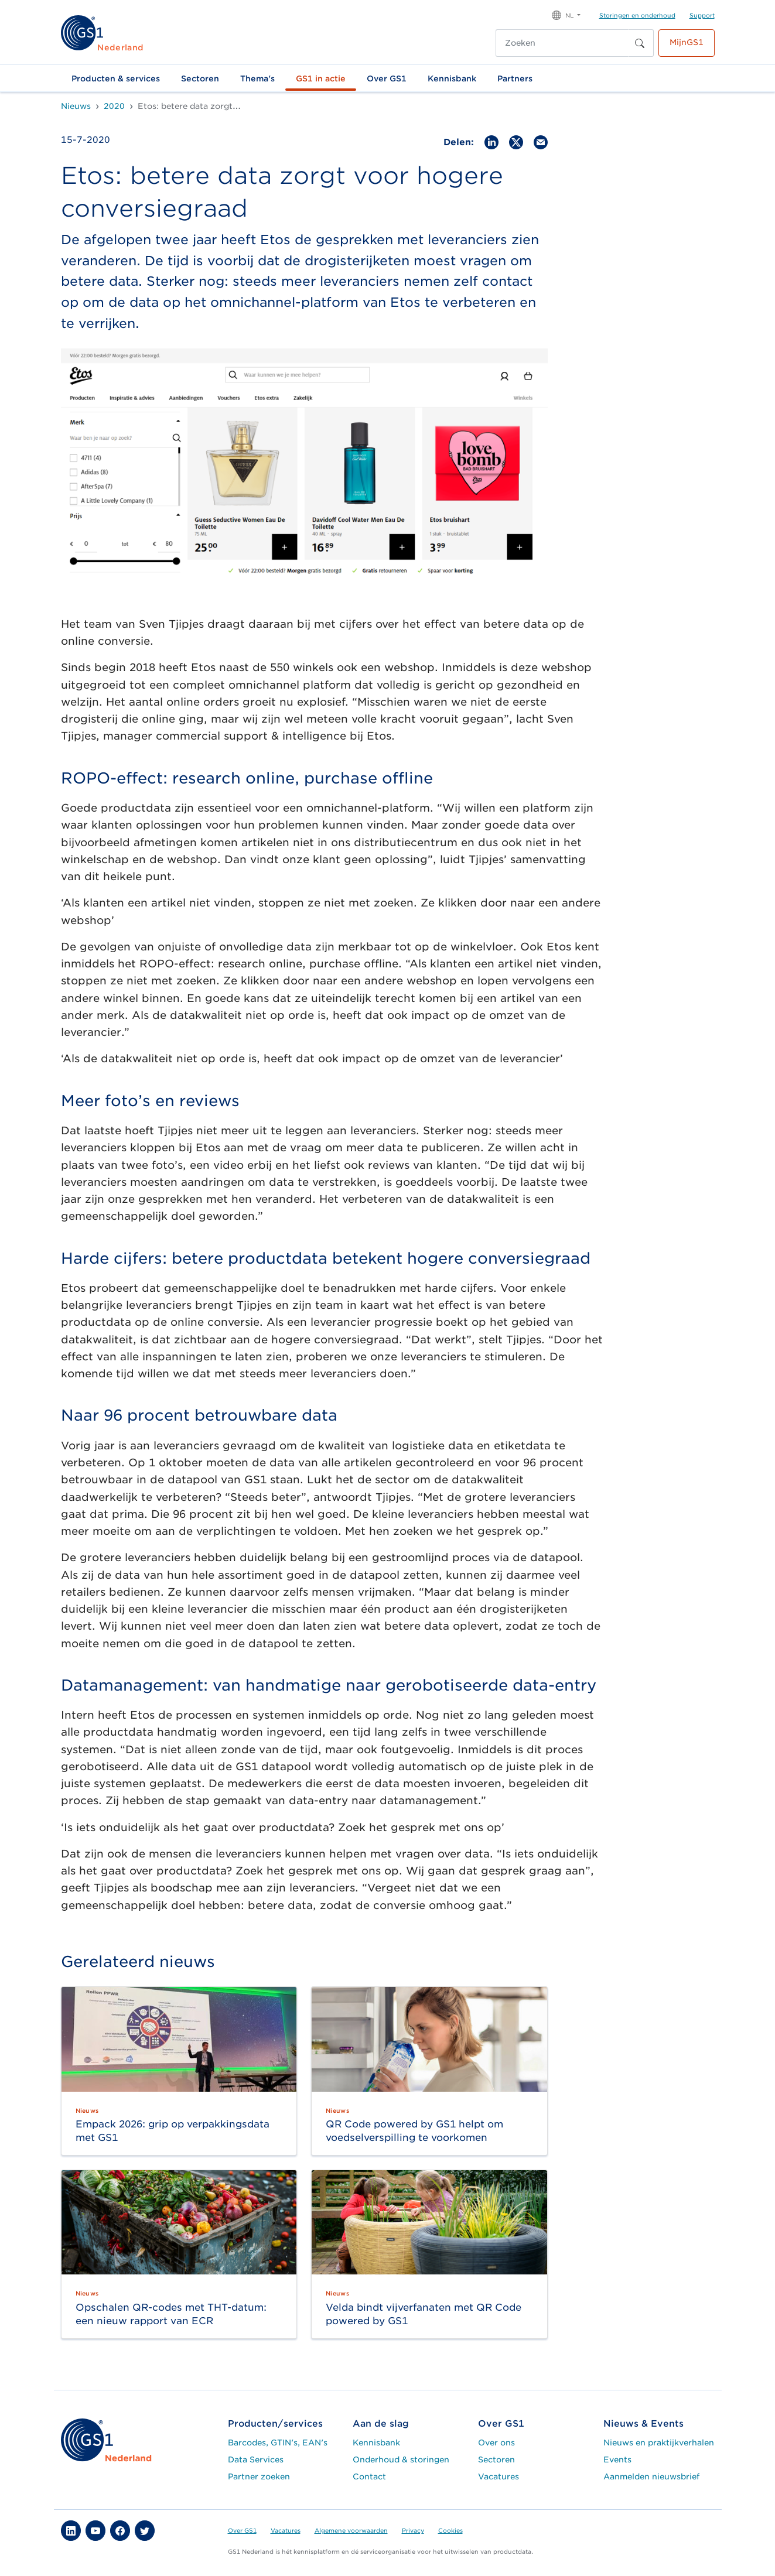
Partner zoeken (259, 2476)
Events (617, 2459)
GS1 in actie (321, 78)
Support (702, 15)
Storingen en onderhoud (637, 15)
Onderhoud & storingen (401, 2459)
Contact (369, 2476)
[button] (566, 14)
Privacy (413, 2530)
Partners (514, 78)
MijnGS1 (687, 42)
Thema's (257, 78)
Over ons (496, 2442)
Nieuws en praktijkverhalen (658, 2442)
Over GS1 (387, 78)
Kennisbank (452, 78)
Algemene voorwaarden (351, 2530)
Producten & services (115, 78)
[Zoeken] (562, 43)
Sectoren (200, 78)
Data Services (256, 2459)
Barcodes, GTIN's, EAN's (277, 2442)
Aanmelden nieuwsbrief (651, 2476)
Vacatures (498, 2476)
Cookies (450, 2530)
